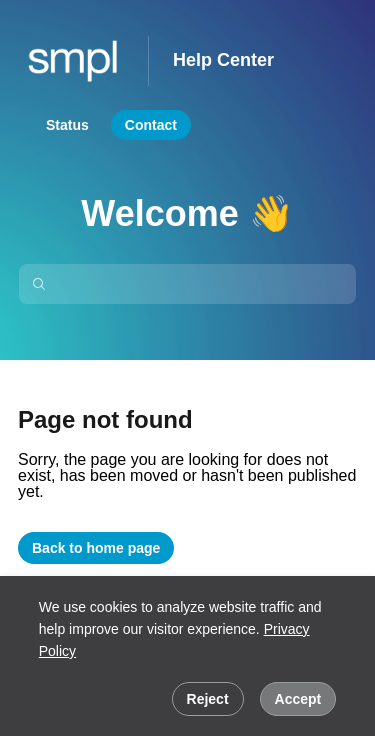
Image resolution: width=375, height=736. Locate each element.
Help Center (223, 60)
